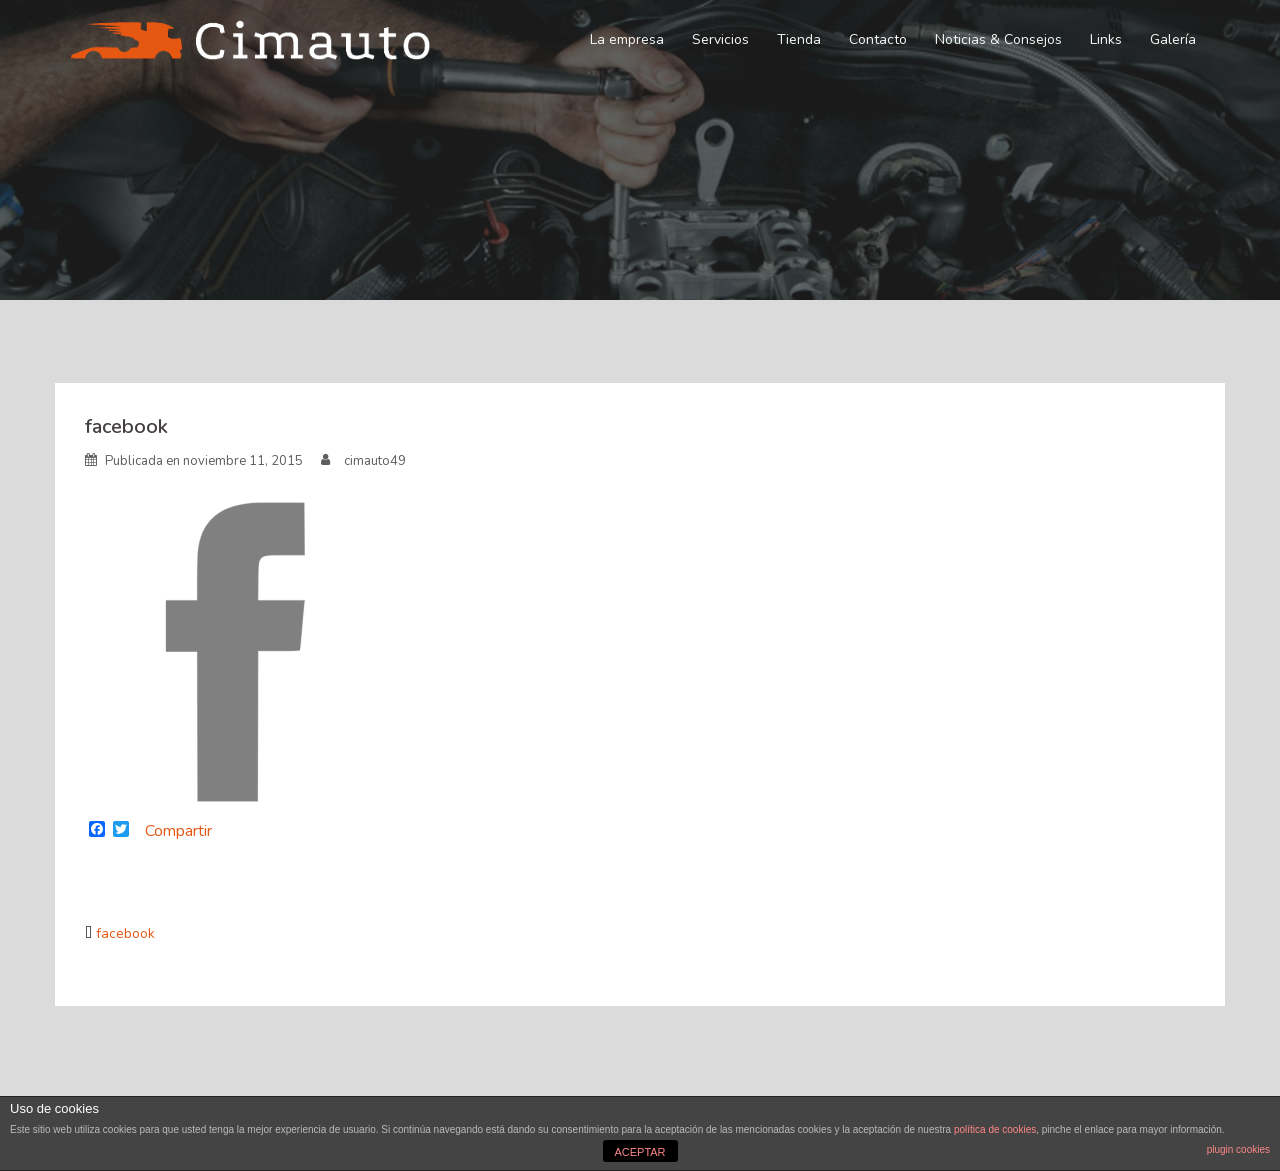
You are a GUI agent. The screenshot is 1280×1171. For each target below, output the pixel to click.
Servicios (720, 39)
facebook (125, 933)
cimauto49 (375, 461)
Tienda (799, 39)
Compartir (178, 831)
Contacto (878, 39)
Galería (1173, 39)
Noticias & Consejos (998, 39)
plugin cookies (1238, 1149)
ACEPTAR (639, 1152)
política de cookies (995, 1129)
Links (1106, 39)
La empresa (627, 39)
